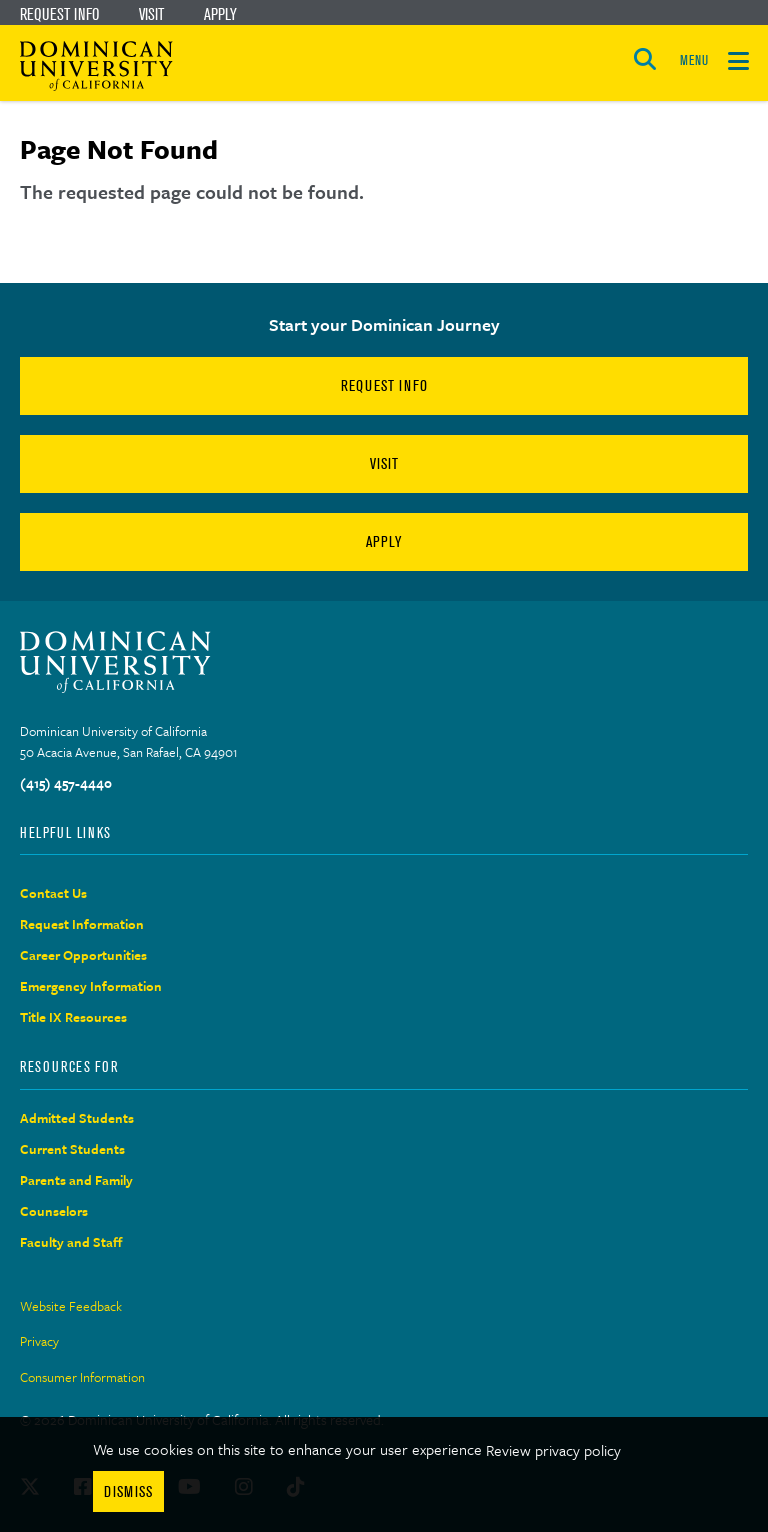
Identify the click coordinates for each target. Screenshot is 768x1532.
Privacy (39, 1341)
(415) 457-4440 (66, 783)
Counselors (54, 1211)
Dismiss (128, 1491)
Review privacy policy (553, 1450)
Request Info (59, 14)
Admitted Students (77, 1118)
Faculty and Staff (71, 1242)
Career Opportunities (83, 955)
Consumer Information (82, 1377)
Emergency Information (91, 986)
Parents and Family (76, 1180)
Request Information (82, 924)
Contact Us (53, 893)
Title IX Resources (73, 1017)
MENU (694, 60)
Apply (220, 14)
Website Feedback (71, 1306)
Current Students (72, 1149)
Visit (151, 14)
